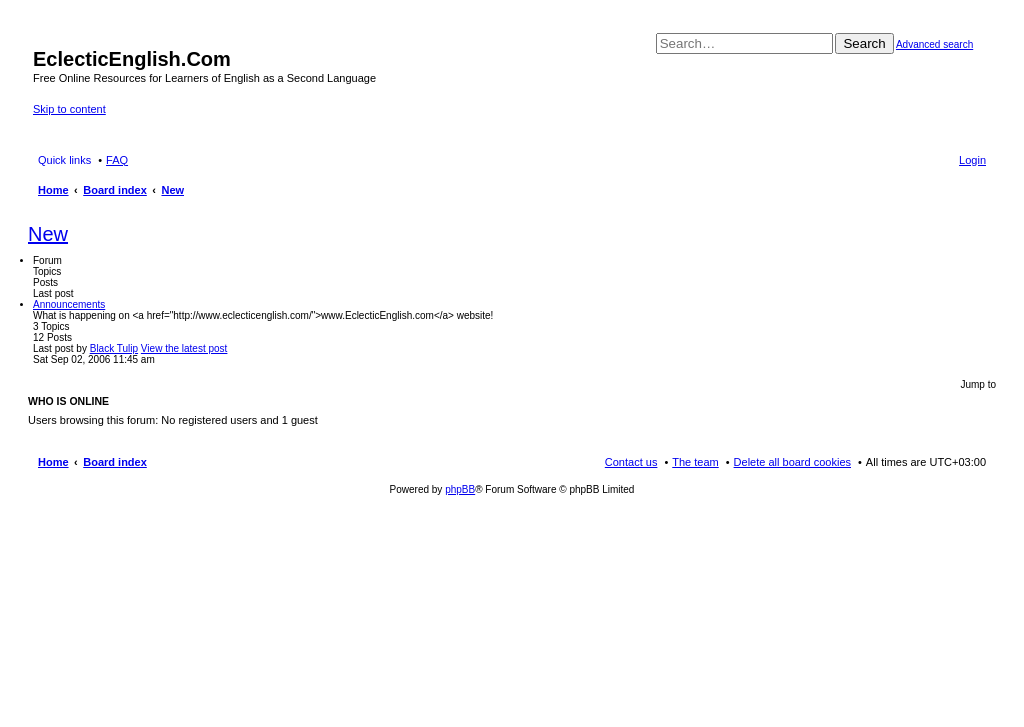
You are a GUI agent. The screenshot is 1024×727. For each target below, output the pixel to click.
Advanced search (934, 44)
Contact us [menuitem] (631, 462)
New (48, 234)
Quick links (64, 160)
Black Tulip (114, 348)
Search (864, 43)
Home (53, 462)
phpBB (460, 489)
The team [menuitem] (695, 462)
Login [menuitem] (972, 160)
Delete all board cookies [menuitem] (792, 462)
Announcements (69, 304)
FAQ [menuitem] (117, 160)
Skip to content (69, 109)
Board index (115, 462)
